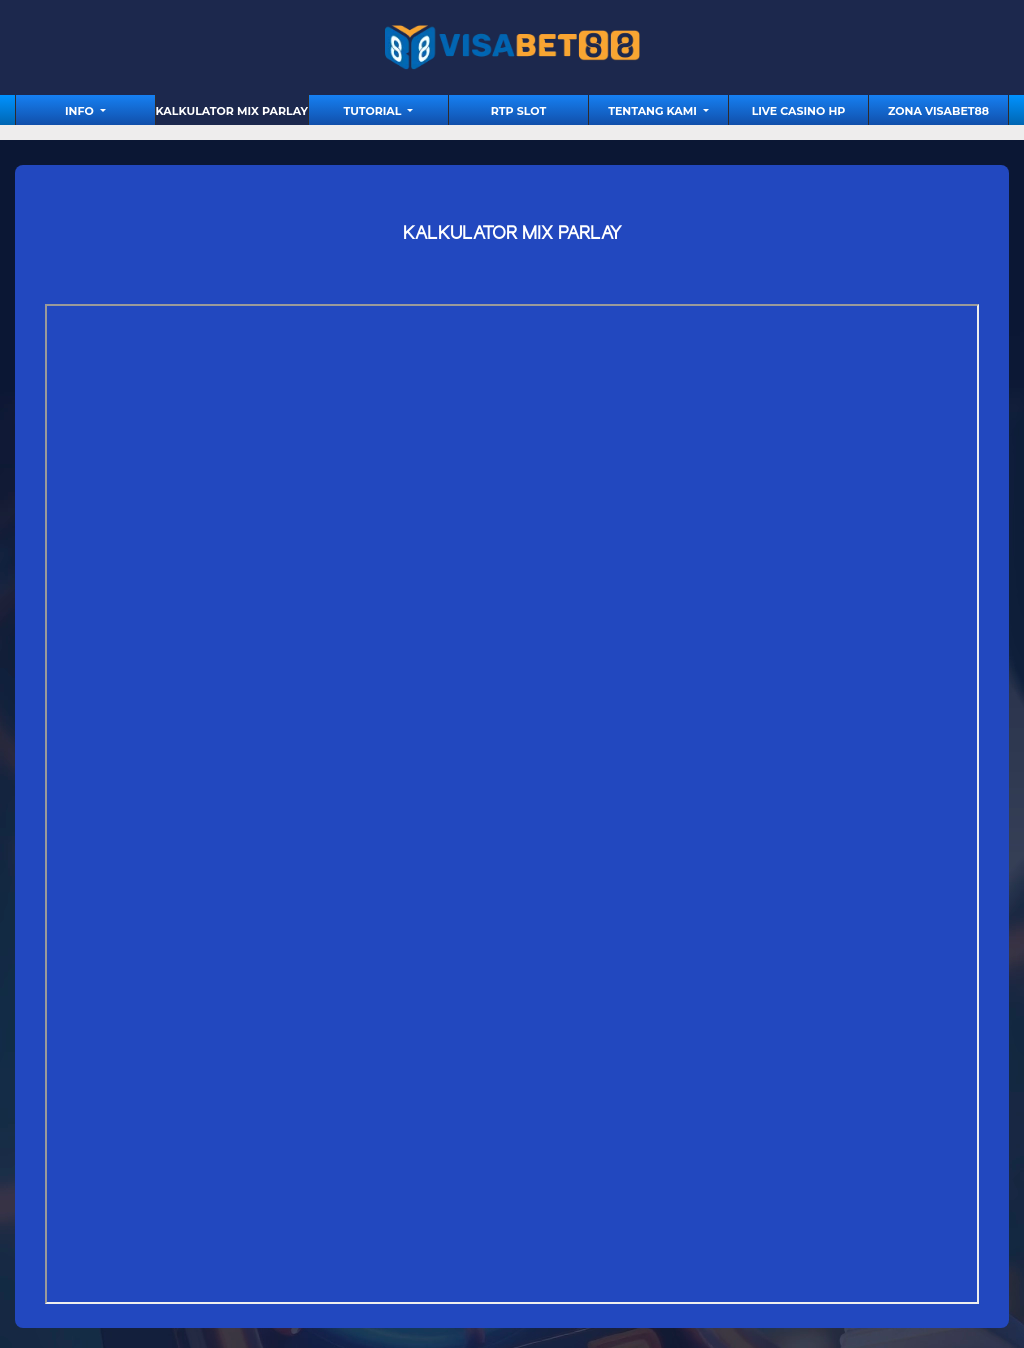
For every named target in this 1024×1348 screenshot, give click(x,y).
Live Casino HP (799, 111)
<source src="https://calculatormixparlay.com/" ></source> (512, 804)
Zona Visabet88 (938, 111)
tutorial (374, 111)
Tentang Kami (654, 111)
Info (81, 111)
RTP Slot (518, 111)
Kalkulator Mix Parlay (232, 111)
